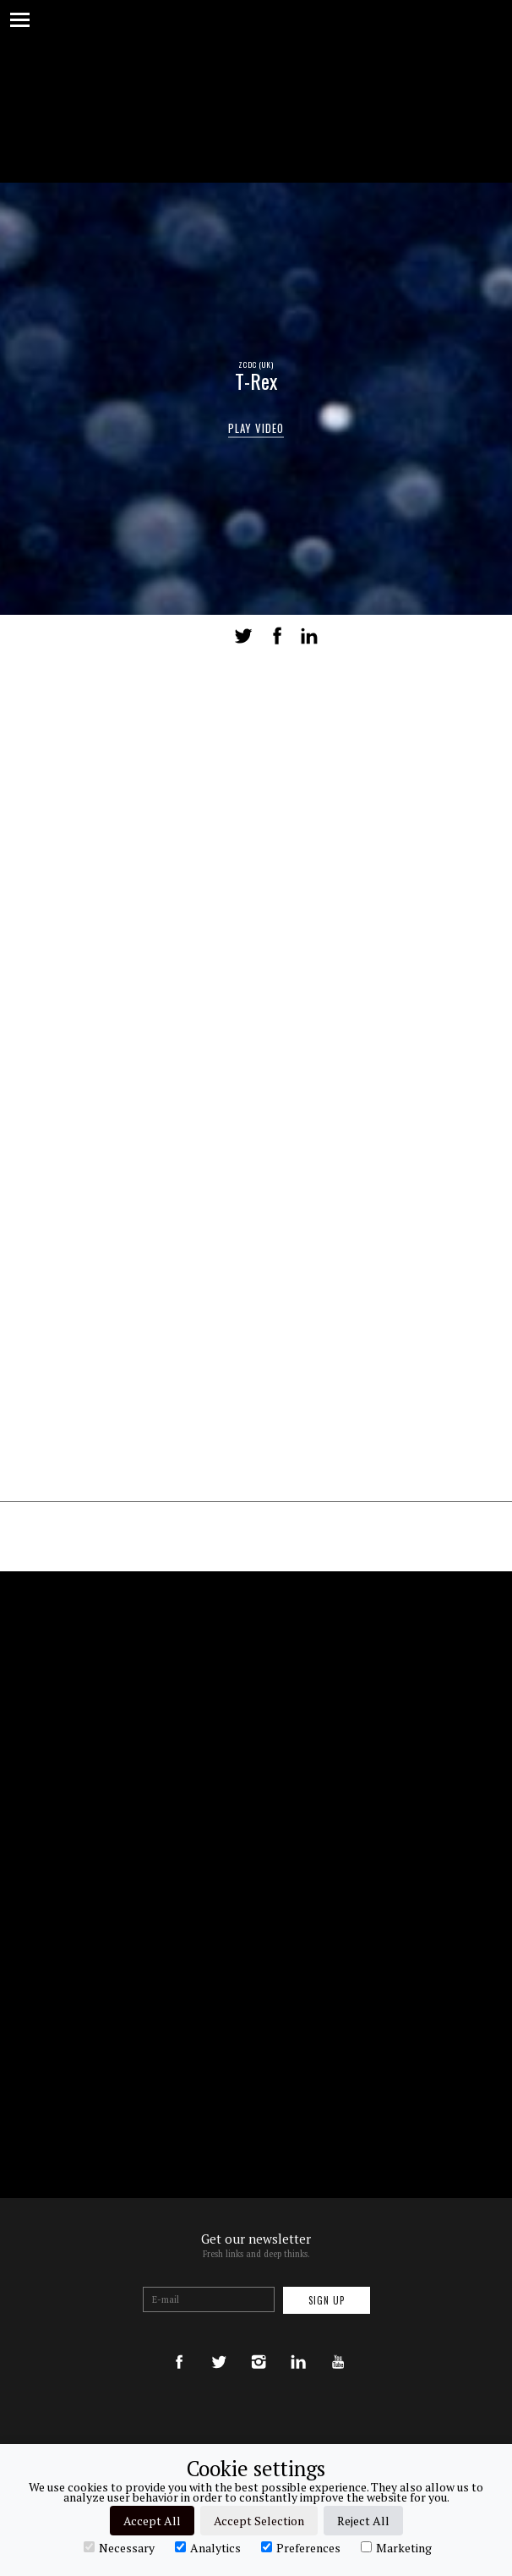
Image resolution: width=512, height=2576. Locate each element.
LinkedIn (309, 636)
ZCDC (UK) (256, 364)
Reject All (363, 2521)
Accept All (152, 2521)
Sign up (326, 2300)
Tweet (243, 636)
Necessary (119, 2547)
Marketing (396, 2547)
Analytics (208, 2547)
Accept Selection (259, 2521)
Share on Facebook (277, 636)
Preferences (300, 2547)
